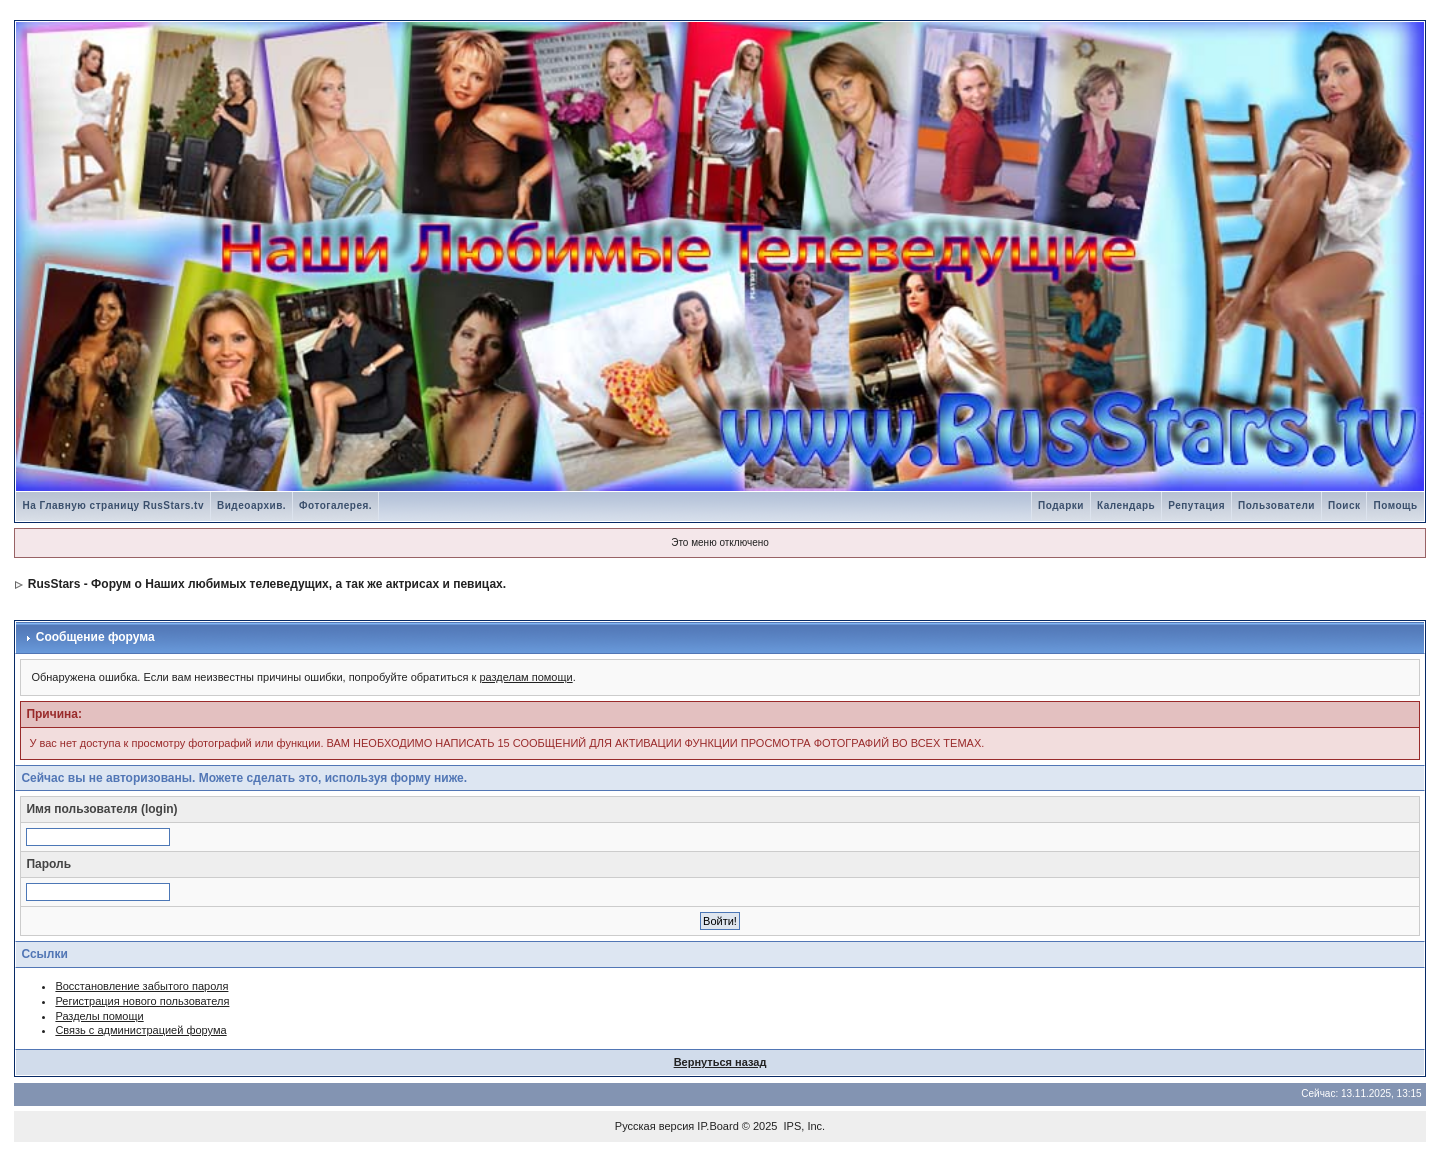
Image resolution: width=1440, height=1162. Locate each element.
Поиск (1344, 505)
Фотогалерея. (335, 505)
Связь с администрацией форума (140, 1030)
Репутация (1196, 505)
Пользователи (1276, 505)
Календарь (1126, 505)
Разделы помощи (99, 1016)
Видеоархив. (251, 505)
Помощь (1395, 505)
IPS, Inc (803, 1126)
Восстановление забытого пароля (141, 986)
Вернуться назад (720, 1062)
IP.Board (717, 1126)
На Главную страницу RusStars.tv (113, 505)
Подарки (1061, 505)
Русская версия (654, 1126)
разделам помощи (525, 677)
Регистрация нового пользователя (142, 1001)
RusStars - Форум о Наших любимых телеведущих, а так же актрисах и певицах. (267, 584)
